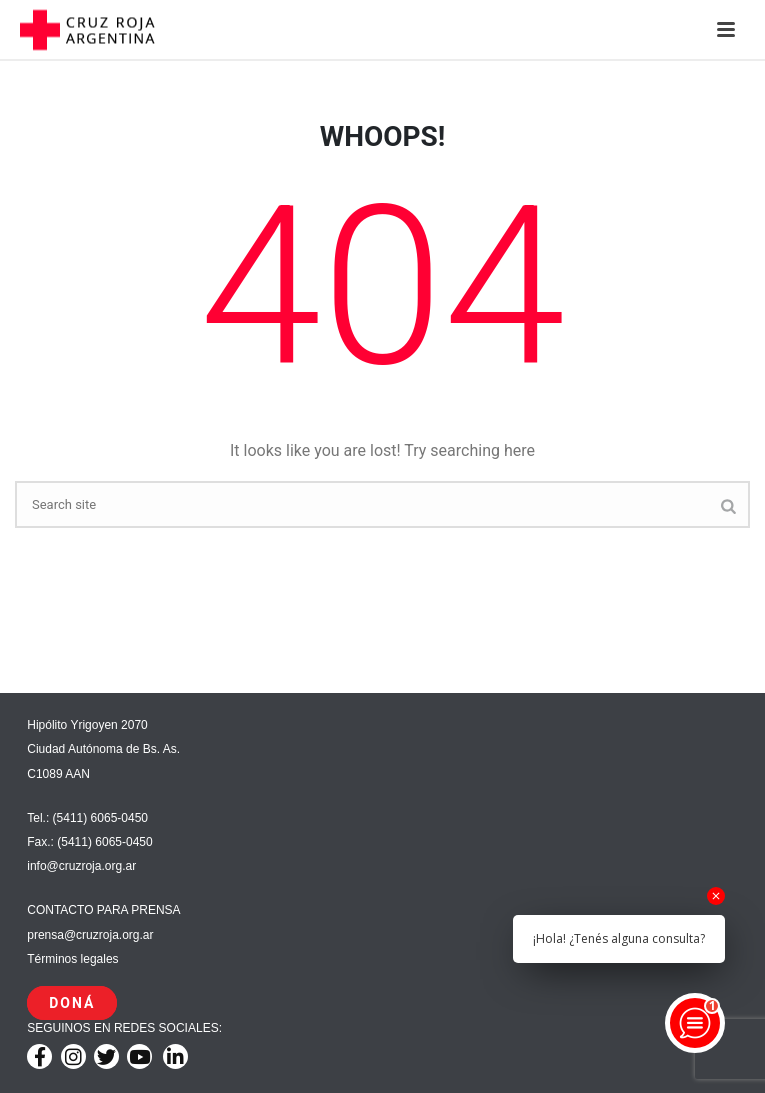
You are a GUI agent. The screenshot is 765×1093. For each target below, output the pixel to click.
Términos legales (72, 959)
